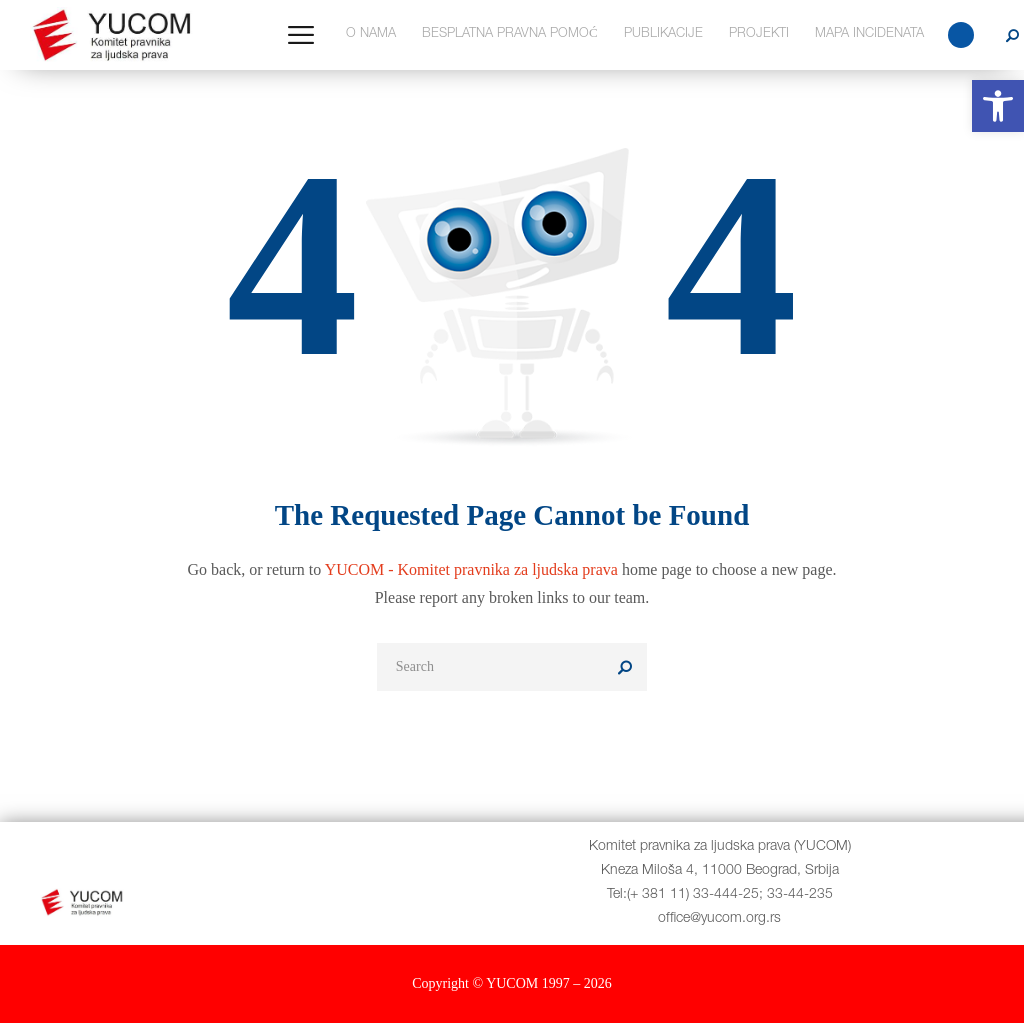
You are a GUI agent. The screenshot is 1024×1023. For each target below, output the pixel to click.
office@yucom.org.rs (719, 919)
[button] (998, 106)
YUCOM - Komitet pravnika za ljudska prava (471, 569)
